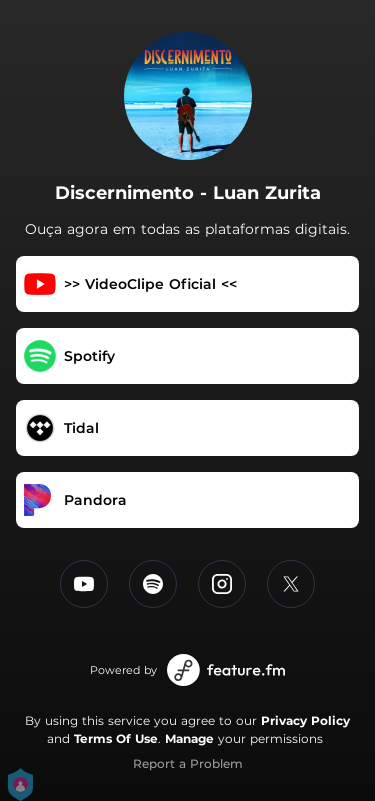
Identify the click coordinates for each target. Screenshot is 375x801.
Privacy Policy (305, 720)
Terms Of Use (116, 738)
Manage (189, 738)
